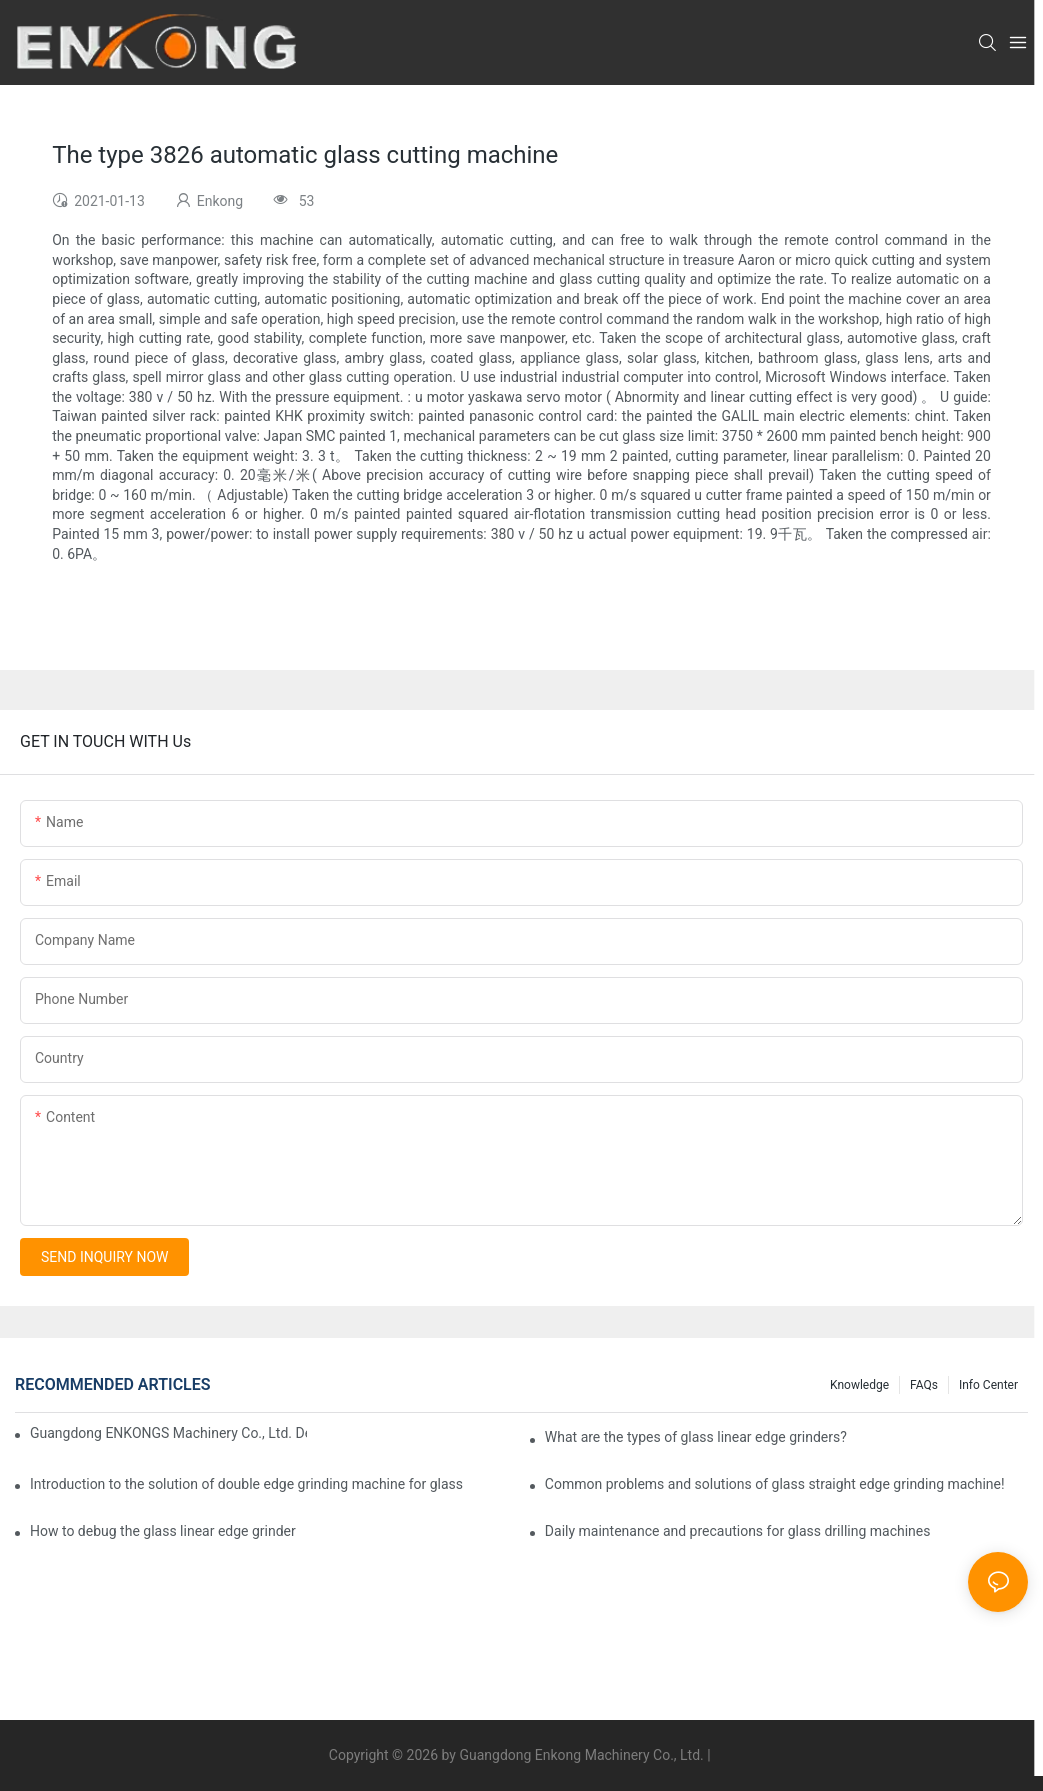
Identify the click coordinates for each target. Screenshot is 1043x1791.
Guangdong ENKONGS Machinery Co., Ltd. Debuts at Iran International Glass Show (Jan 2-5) (168, 1433)
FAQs (924, 1385)
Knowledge (859, 1385)
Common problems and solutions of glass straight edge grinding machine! (775, 1484)
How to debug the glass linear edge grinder (163, 1531)
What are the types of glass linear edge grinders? (696, 1437)
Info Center (988, 1385)
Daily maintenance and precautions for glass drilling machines (738, 1531)
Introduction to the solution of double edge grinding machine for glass (246, 1484)
